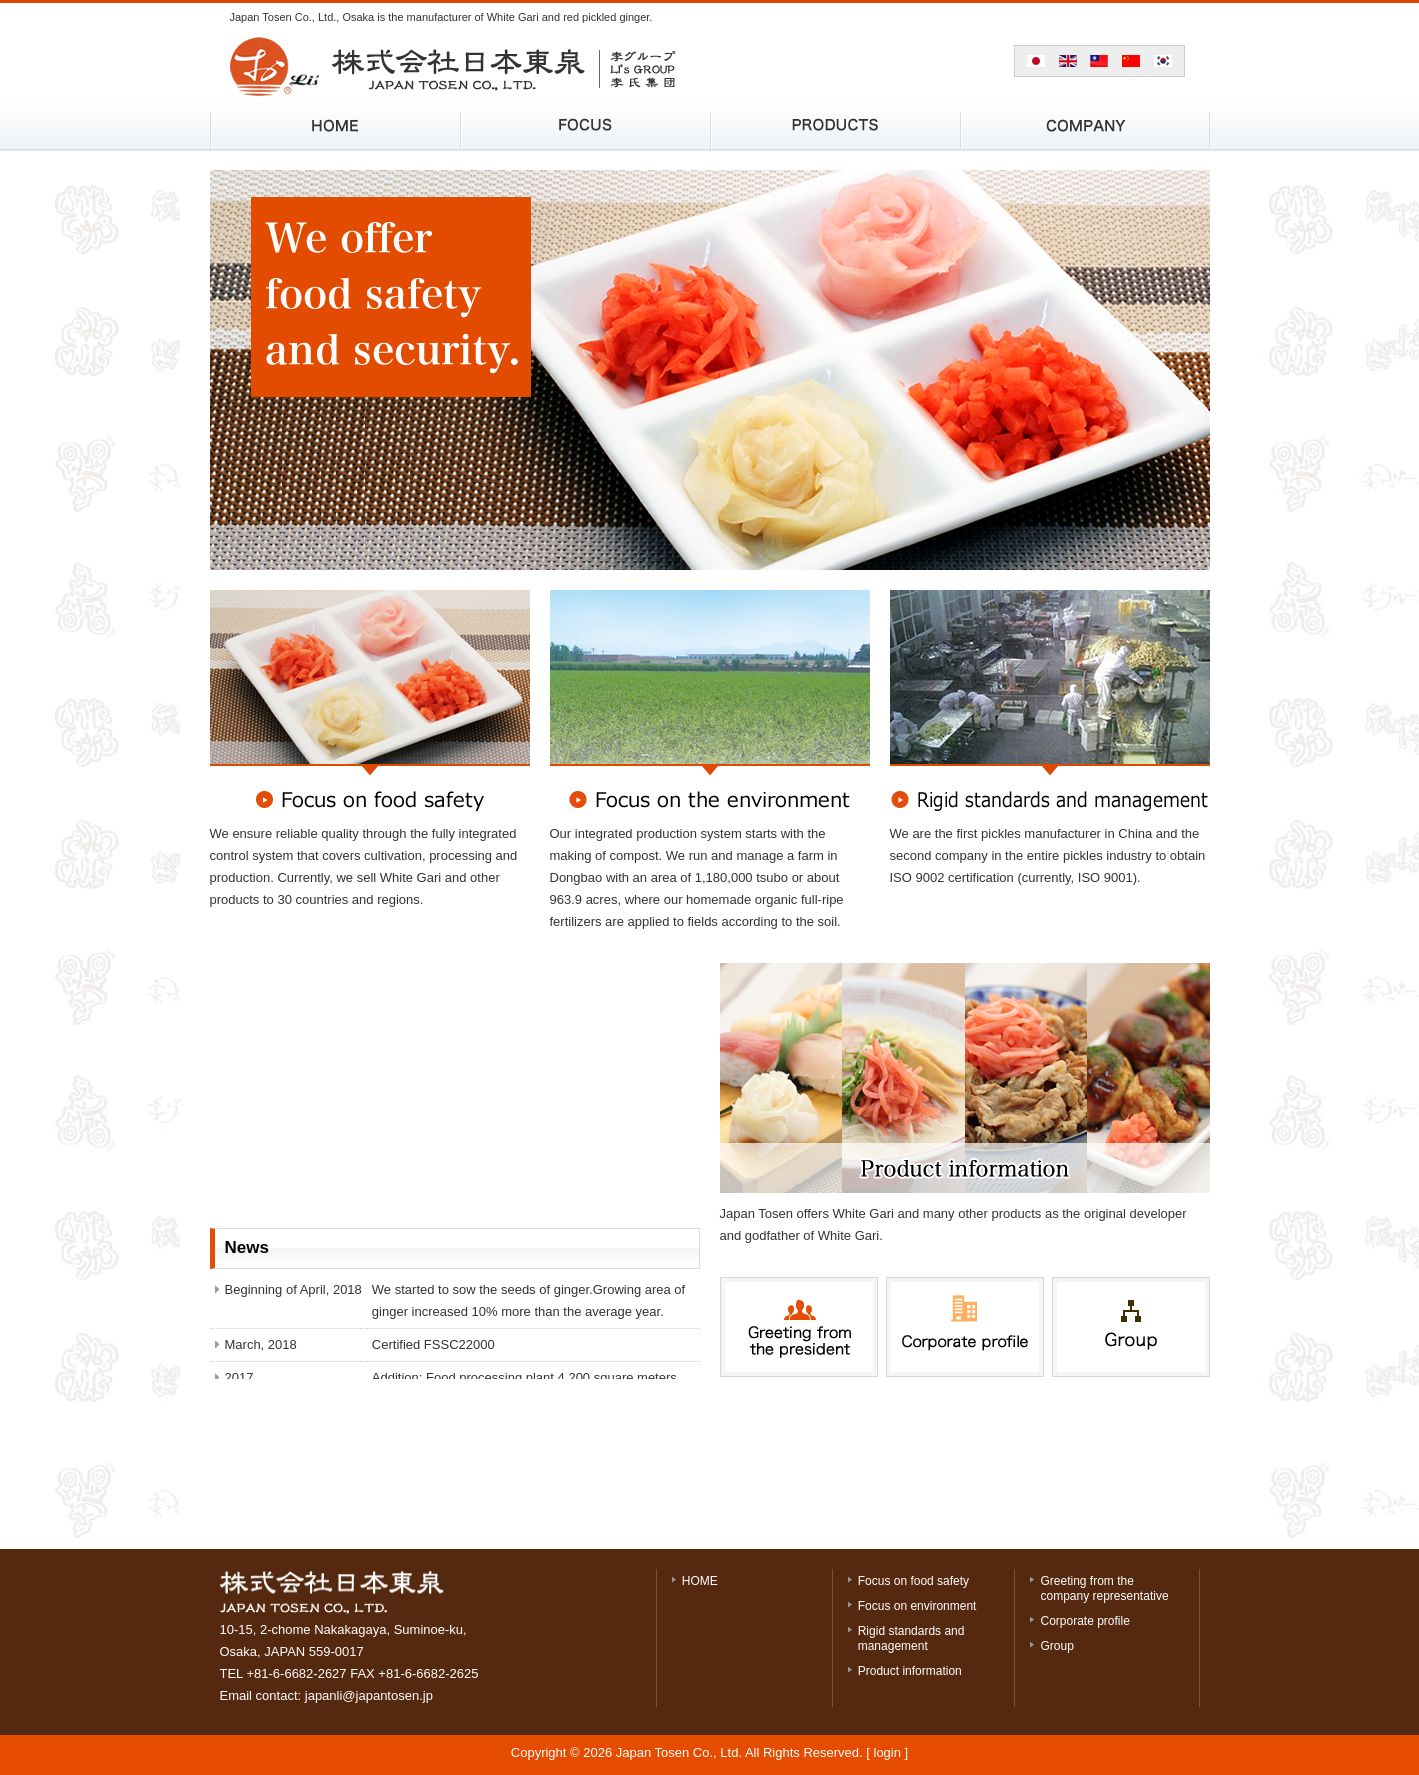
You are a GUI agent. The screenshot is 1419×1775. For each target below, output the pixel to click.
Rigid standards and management (911, 1638)
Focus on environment (917, 1606)
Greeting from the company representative (1104, 1588)
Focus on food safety (913, 1581)
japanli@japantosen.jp (369, 1695)
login (887, 1752)
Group (1056, 1646)
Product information (910, 1671)
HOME (700, 1581)
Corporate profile (1084, 1621)
